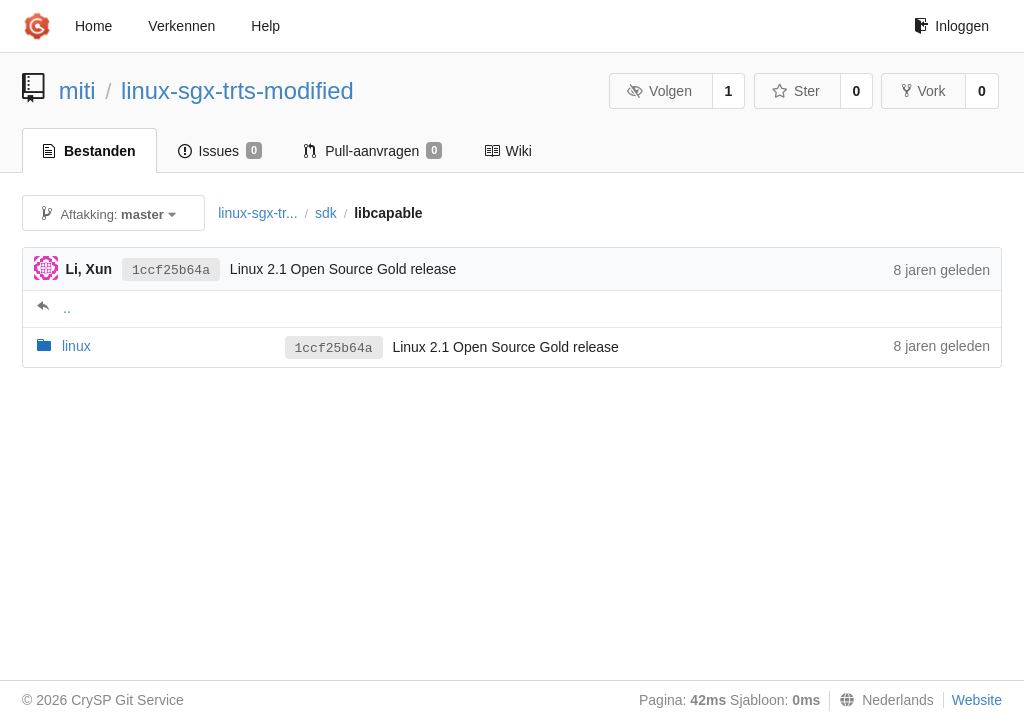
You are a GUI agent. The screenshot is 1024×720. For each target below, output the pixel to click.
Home (93, 26)
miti (77, 90)
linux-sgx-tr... (257, 213)
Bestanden (89, 151)
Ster (796, 91)
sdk (326, 213)
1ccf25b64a (171, 270)
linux (76, 346)
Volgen (659, 91)
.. (67, 308)
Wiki (507, 151)
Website (977, 700)
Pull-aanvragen (373, 151)
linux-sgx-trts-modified (237, 90)
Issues (220, 151)
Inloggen (951, 26)
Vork (923, 91)
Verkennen (181, 26)
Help (265, 26)
